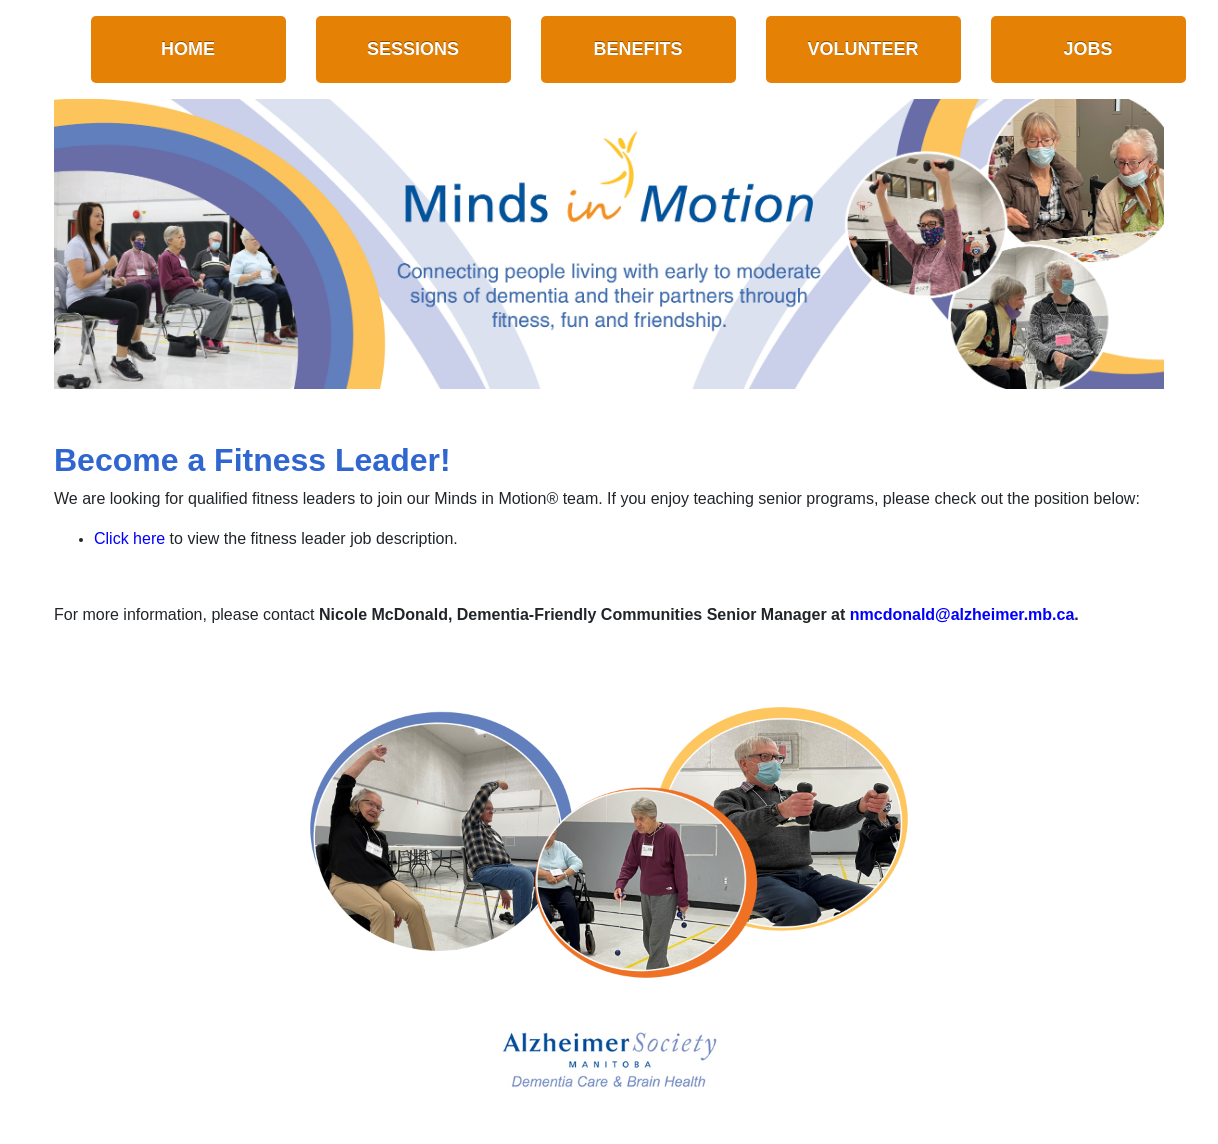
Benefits (638, 49)
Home (188, 49)
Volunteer (863, 49)
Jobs (1088, 49)
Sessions (413, 49)
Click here (129, 538)
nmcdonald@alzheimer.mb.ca (962, 614)
